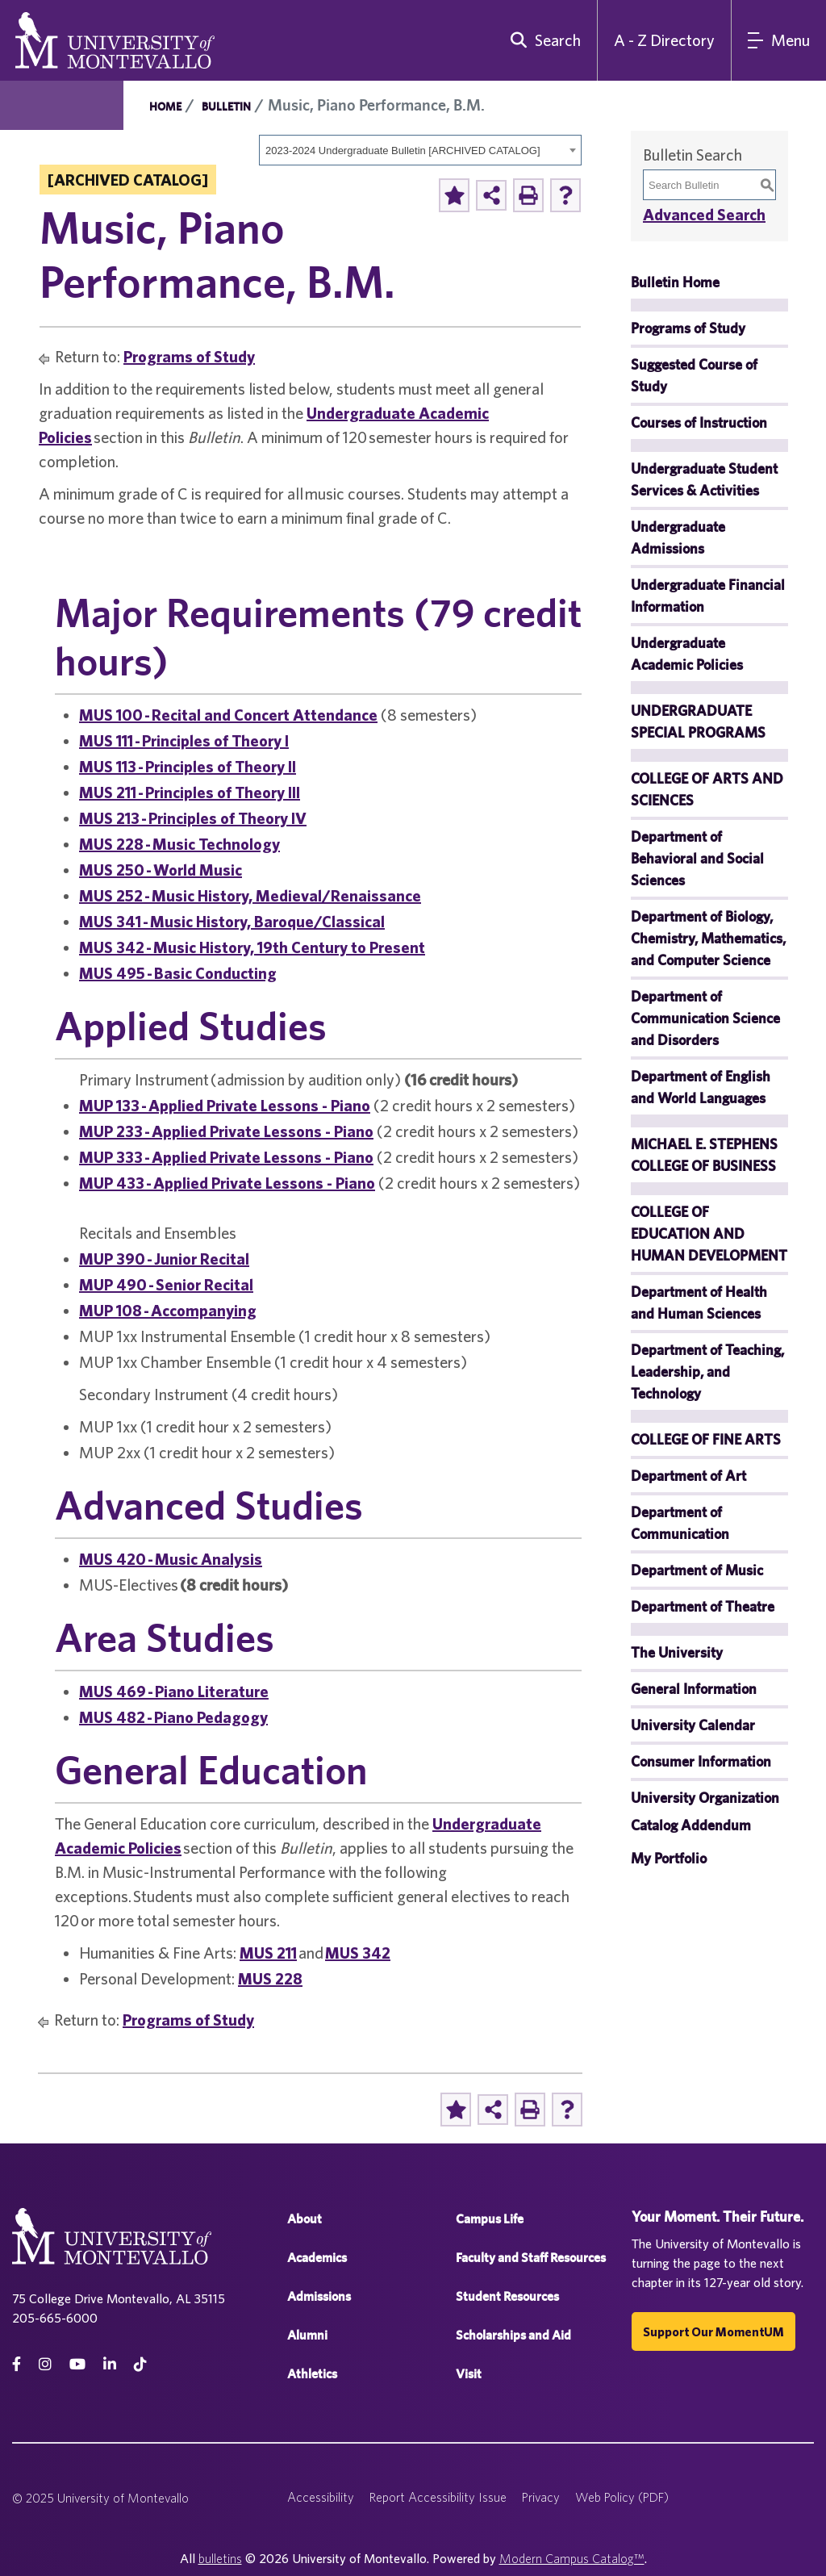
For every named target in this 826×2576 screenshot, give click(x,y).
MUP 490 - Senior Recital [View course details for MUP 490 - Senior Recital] (166, 1284)
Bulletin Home (675, 282)
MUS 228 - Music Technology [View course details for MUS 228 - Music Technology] (179, 843)
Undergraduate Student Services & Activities (704, 479)
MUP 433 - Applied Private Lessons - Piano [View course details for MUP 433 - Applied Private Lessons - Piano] (227, 1182)
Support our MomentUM (713, 2331)
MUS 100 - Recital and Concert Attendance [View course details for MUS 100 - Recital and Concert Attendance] (228, 714)
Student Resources (507, 2296)
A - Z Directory (664, 40)
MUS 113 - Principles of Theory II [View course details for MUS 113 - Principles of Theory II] (187, 766)
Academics (317, 2257)
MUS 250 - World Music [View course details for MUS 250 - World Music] (160, 869)
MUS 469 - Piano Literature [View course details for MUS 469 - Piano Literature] (174, 1691)
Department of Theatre (702, 1606)
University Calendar (693, 1725)
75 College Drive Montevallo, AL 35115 (118, 2298)
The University (677, 1652)
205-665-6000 (55, 2317)
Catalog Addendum (691, 1825)
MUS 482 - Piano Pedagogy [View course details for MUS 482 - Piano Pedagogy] (173, 1717)
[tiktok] (140, 2364)
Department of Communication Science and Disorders (705, 1018)
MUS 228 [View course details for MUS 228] (270, 1978)
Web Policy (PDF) (622, 2497)
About (304, 2219)
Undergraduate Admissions (678, 537)
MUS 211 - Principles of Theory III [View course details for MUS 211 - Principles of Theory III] (189, 792)
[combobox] (420, 150)
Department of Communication (680, 1522)
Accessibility (320, 2497)
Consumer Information (701, 1761)
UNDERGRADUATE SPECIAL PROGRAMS (698, 721)
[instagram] (45, 2364)
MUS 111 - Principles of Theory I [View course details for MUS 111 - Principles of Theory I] (184, 740)
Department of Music (697, 1570)
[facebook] (16, 2364)
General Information (694, 1688)
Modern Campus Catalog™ (572, 2558)
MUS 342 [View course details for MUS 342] (357, 1952)
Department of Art (688, 1475)
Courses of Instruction (699, 422)
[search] (542, 40)
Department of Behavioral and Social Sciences (697, 858)
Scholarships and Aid (513, 2335)
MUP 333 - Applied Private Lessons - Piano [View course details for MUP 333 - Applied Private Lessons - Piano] (226, 1157)
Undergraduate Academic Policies (687, 653)
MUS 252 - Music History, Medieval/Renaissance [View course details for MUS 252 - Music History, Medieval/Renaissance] (250, 895)
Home (165, 106)
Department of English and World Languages (700, 1087)
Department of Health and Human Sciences (699, 1302)
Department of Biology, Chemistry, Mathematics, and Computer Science (708, 938)
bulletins (220, 2558)
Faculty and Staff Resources (531, 2257)
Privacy (541, 2497)
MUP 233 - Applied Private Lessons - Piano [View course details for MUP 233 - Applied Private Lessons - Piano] (226, 1131)
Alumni (307, 2335)
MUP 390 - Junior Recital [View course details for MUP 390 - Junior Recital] (164, 1258)
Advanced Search (704, 214)
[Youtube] (77, 2364)
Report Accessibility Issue (438, 2497)
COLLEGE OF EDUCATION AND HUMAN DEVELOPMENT (709, 1233)
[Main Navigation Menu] (779, 40)
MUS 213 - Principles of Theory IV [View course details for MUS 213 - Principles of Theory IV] (193, 818)
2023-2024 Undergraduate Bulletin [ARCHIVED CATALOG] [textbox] (402, 150)
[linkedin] (109, 2364)
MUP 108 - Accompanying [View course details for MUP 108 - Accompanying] (168, 1310)
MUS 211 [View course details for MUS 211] (268, 1952)
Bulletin (226, 106)
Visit (469, 2374)
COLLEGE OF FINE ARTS (706, 1439)
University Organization (705, 1797)
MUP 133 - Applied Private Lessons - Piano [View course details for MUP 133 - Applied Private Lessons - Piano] (224, 1105)
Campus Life (490, 2219)
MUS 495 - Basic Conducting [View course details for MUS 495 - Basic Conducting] (178, 973)
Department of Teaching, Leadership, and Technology (707, 1371)
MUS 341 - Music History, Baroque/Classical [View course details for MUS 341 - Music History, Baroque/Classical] (232, 921)
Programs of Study (189, 356)
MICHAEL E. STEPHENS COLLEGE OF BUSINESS (704, 1154)
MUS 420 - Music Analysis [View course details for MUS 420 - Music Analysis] (170, 1558)
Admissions (319, 2296)
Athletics (312, 2374)
